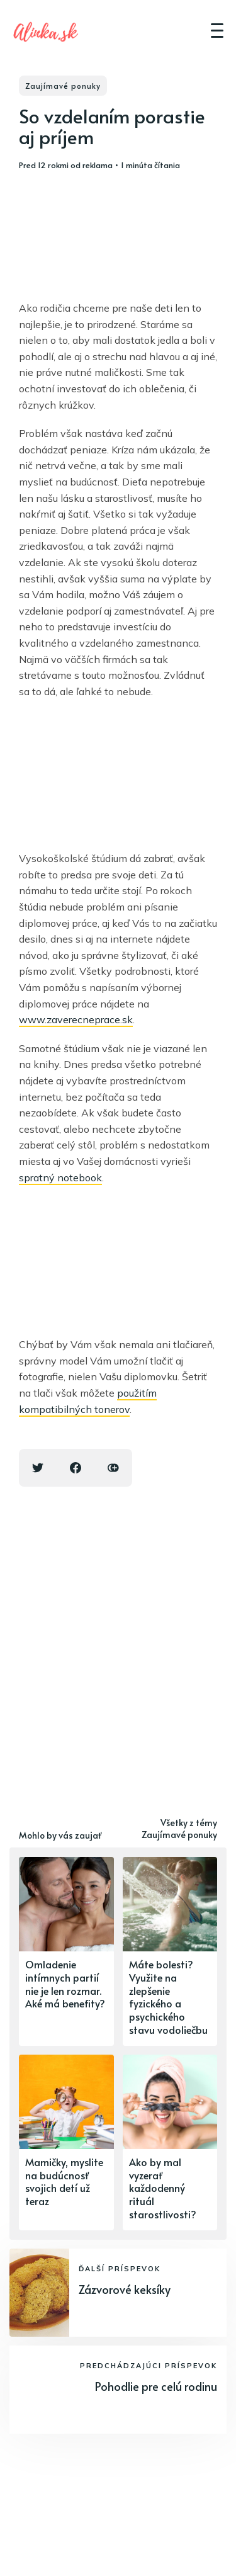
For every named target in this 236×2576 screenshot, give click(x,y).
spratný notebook (60, 1177)
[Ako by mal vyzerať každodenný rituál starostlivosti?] (170, 2142)
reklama (97, 165)
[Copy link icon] (113, 1468)
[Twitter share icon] (38, 1468)
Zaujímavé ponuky (63, 86)
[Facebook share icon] (75, 1468)
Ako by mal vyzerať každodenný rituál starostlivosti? (162, 2188)
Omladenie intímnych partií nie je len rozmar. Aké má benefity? (65, 1983)
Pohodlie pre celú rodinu (156, 2386)
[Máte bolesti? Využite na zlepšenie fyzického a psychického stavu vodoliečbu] (170, 1951)
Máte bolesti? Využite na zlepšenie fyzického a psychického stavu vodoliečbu (168, 1996)
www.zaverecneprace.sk (76, 1019)
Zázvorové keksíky (125, 2289)
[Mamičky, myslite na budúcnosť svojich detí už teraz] (66, 2142)
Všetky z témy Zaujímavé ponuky (179, 1829)
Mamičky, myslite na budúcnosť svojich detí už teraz (64, 2181)
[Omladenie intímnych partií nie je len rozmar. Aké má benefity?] (66, 1951)
